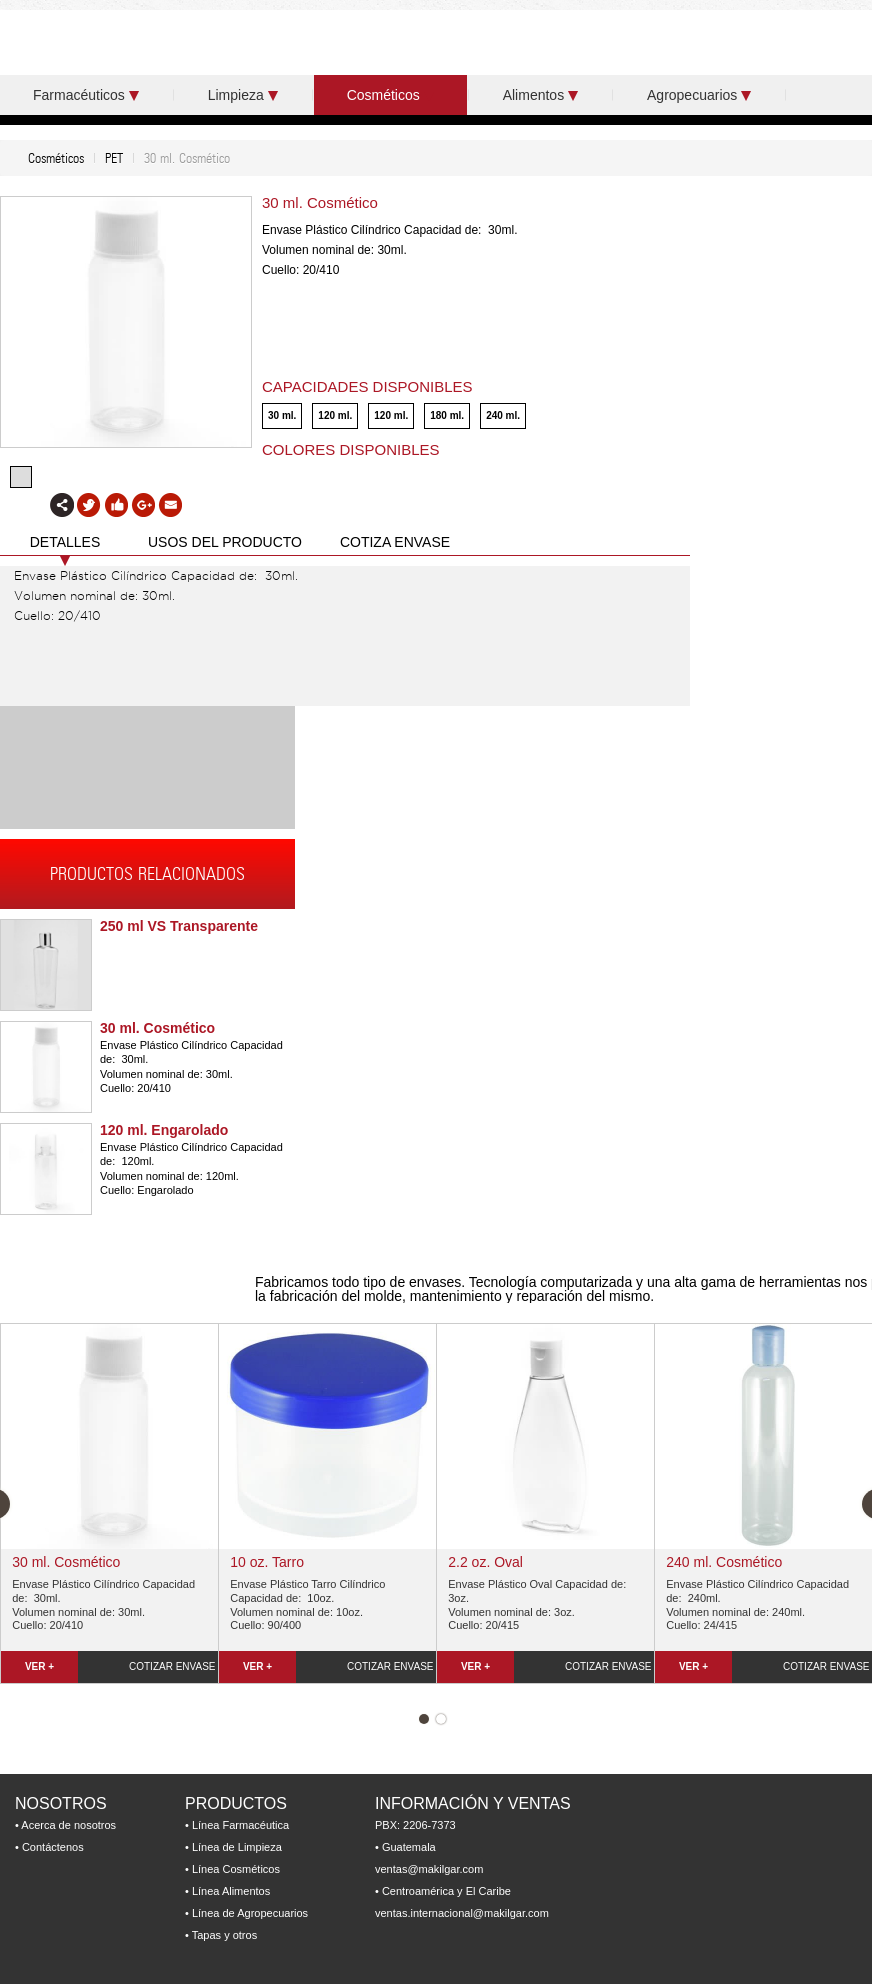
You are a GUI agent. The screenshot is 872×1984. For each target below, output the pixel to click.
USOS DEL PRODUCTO (225, 542)
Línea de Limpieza (237, 1847)
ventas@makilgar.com (429, 1869)
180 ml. (447, 415)
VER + (39, 1666)
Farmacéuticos (86, 95)
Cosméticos (390, 95)
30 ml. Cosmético (157, 1028)
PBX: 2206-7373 (415, 1825)
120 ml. (335, 415)
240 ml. (503, 415)
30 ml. (282, 415)
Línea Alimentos (231, 1891)
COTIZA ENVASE (395, 542)
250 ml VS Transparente (179, 926)
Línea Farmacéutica (240, 1825)
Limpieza (243, 95)
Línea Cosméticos (236, 1869)
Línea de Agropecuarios (250, 1913)
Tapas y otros (224, 1935)
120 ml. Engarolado (164, 1130)
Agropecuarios (699, 95)
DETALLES (65, 542)
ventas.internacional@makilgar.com (462, 1913)
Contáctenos (53, 1847)
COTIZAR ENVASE (172, 1666)
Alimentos (540, 95)
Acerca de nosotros (68, 1825)
